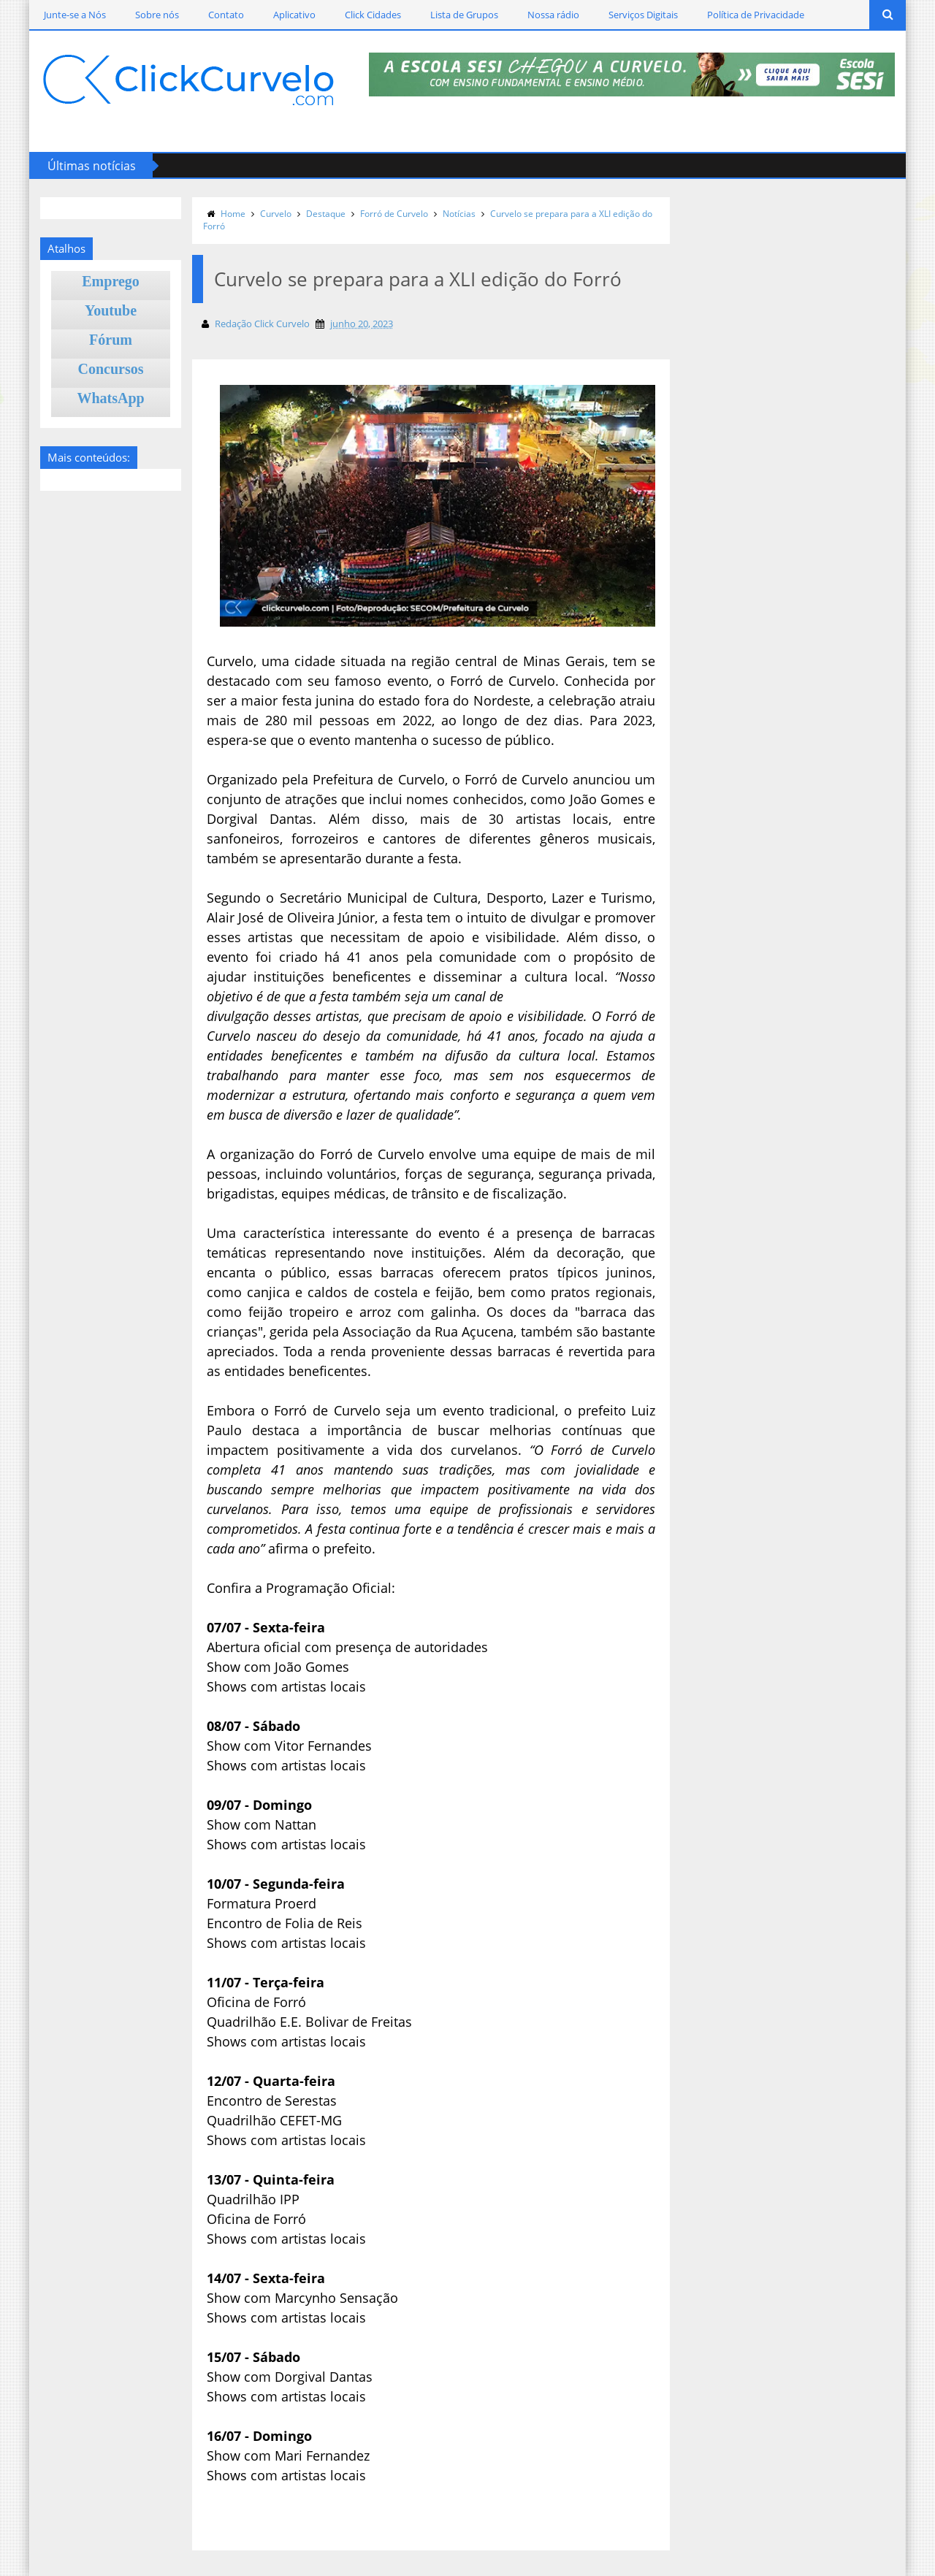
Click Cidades (373, 14)
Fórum (110, 340)
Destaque (326, 213)
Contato (226, 14)
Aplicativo (294, 14)
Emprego (111, 281)
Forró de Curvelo (394, 213)
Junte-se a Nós (75, 14)
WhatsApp (110, 398)
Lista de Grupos (464, 14)
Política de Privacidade (755, 14)
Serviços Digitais (643, 14)
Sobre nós (157, 14)
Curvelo (275, 213)
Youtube (111, 310)
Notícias (459, 213)
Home (233, 213)
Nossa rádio (553, 14)
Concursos (111, 369)
